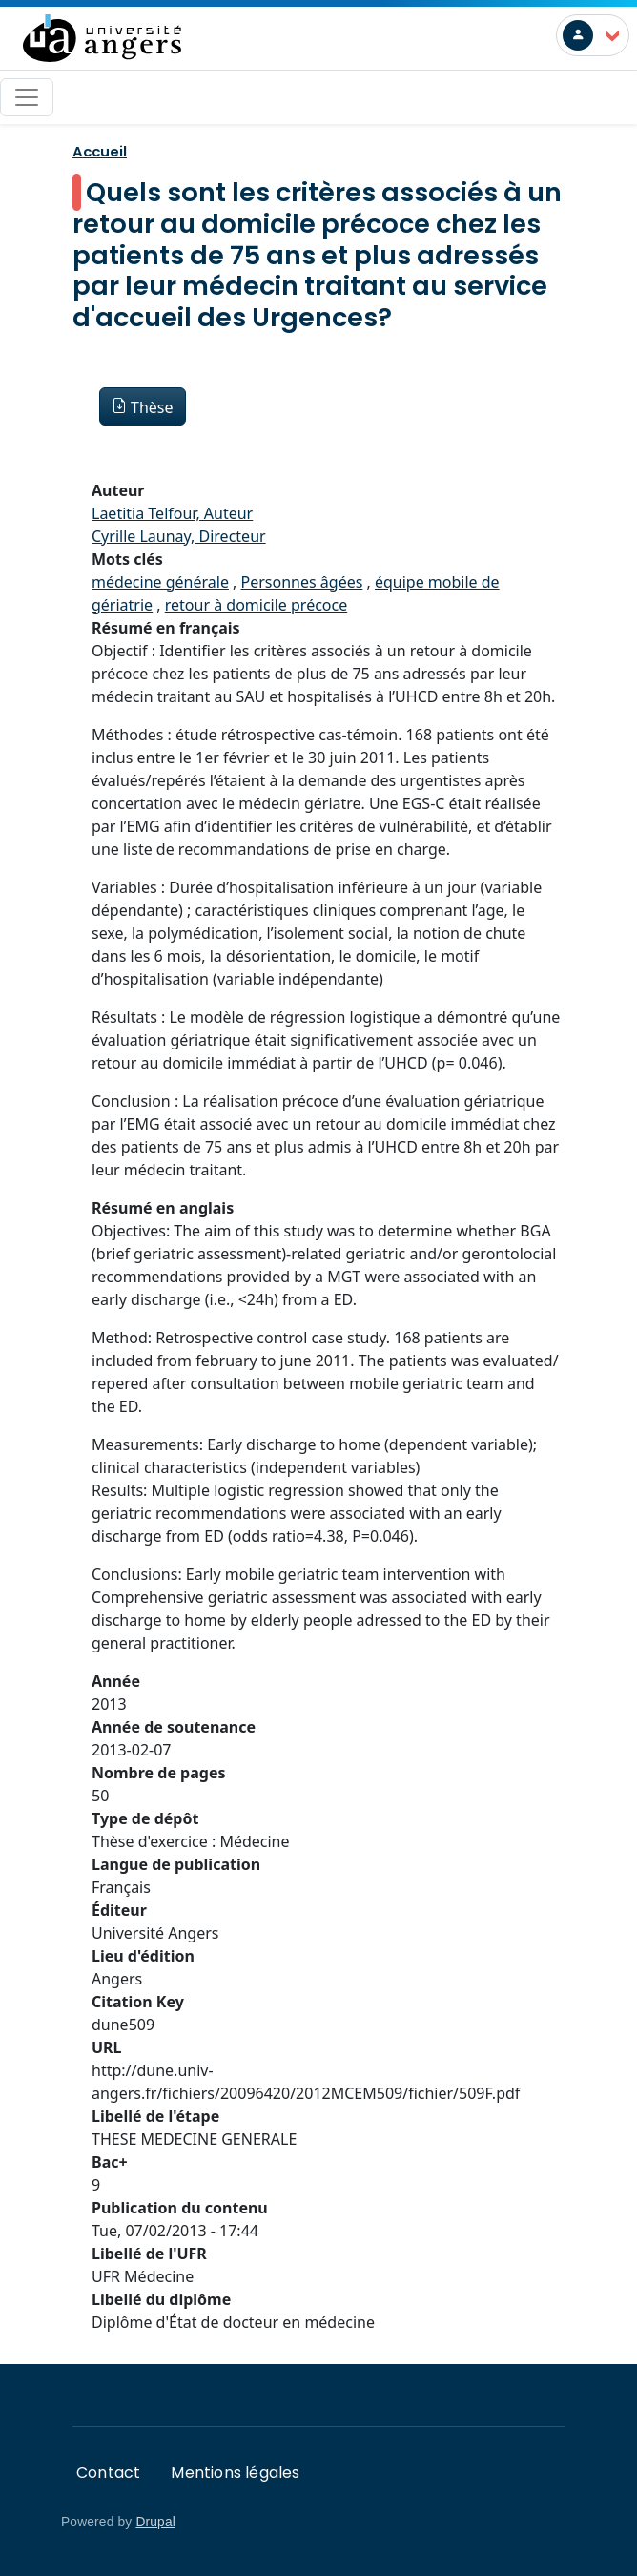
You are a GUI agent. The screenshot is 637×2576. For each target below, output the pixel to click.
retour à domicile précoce (256, 604)
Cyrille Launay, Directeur (179, 536)
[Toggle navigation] (26, 97)
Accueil (99, 151)
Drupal (155, 2522)
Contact (108, 2472)
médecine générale (160, 581)
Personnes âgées (302, 581)
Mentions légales (235, 2472)
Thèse (152, 407)
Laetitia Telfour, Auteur (172, 513)
